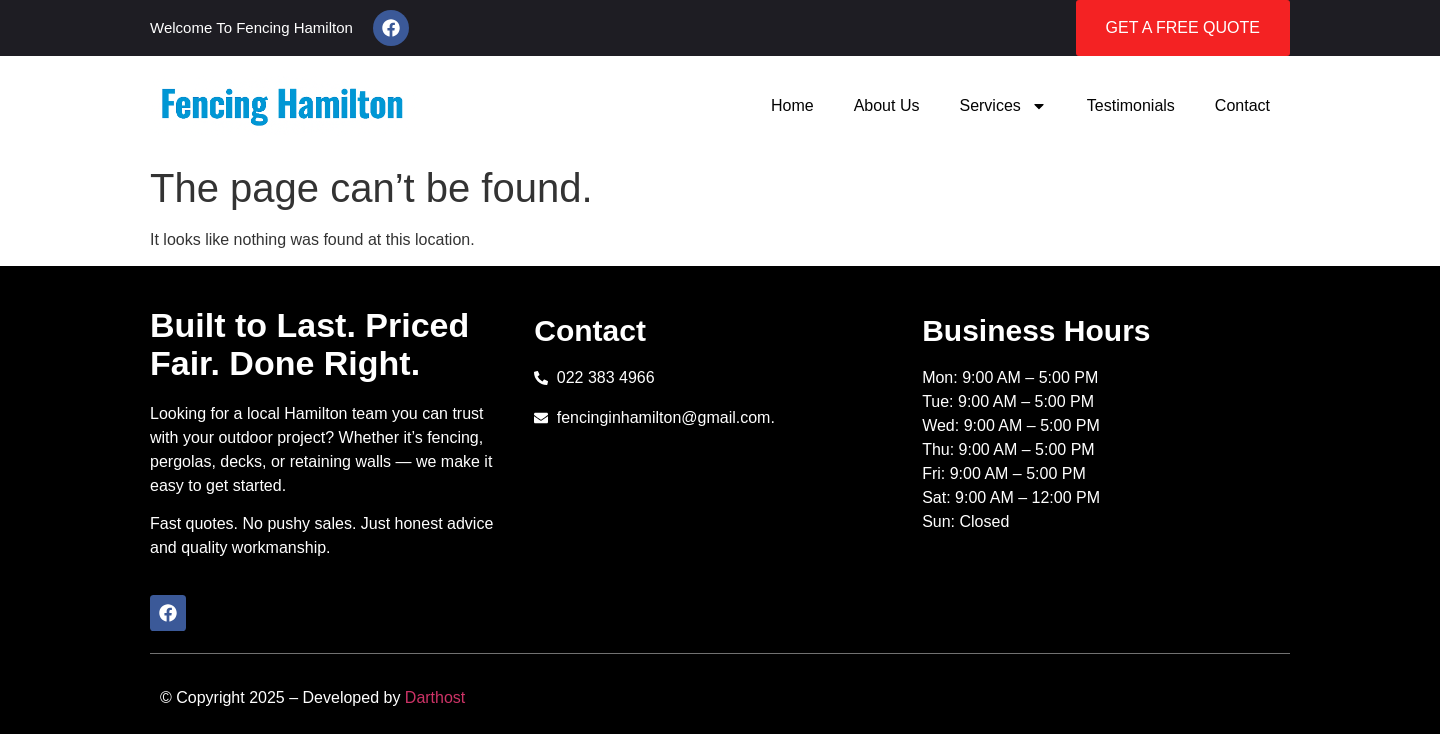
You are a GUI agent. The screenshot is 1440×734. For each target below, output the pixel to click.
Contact (1242, 105)
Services (1002, 106)
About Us (887, 105)
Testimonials (1131, 105)
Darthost (435, 697)
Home (792, 105)
